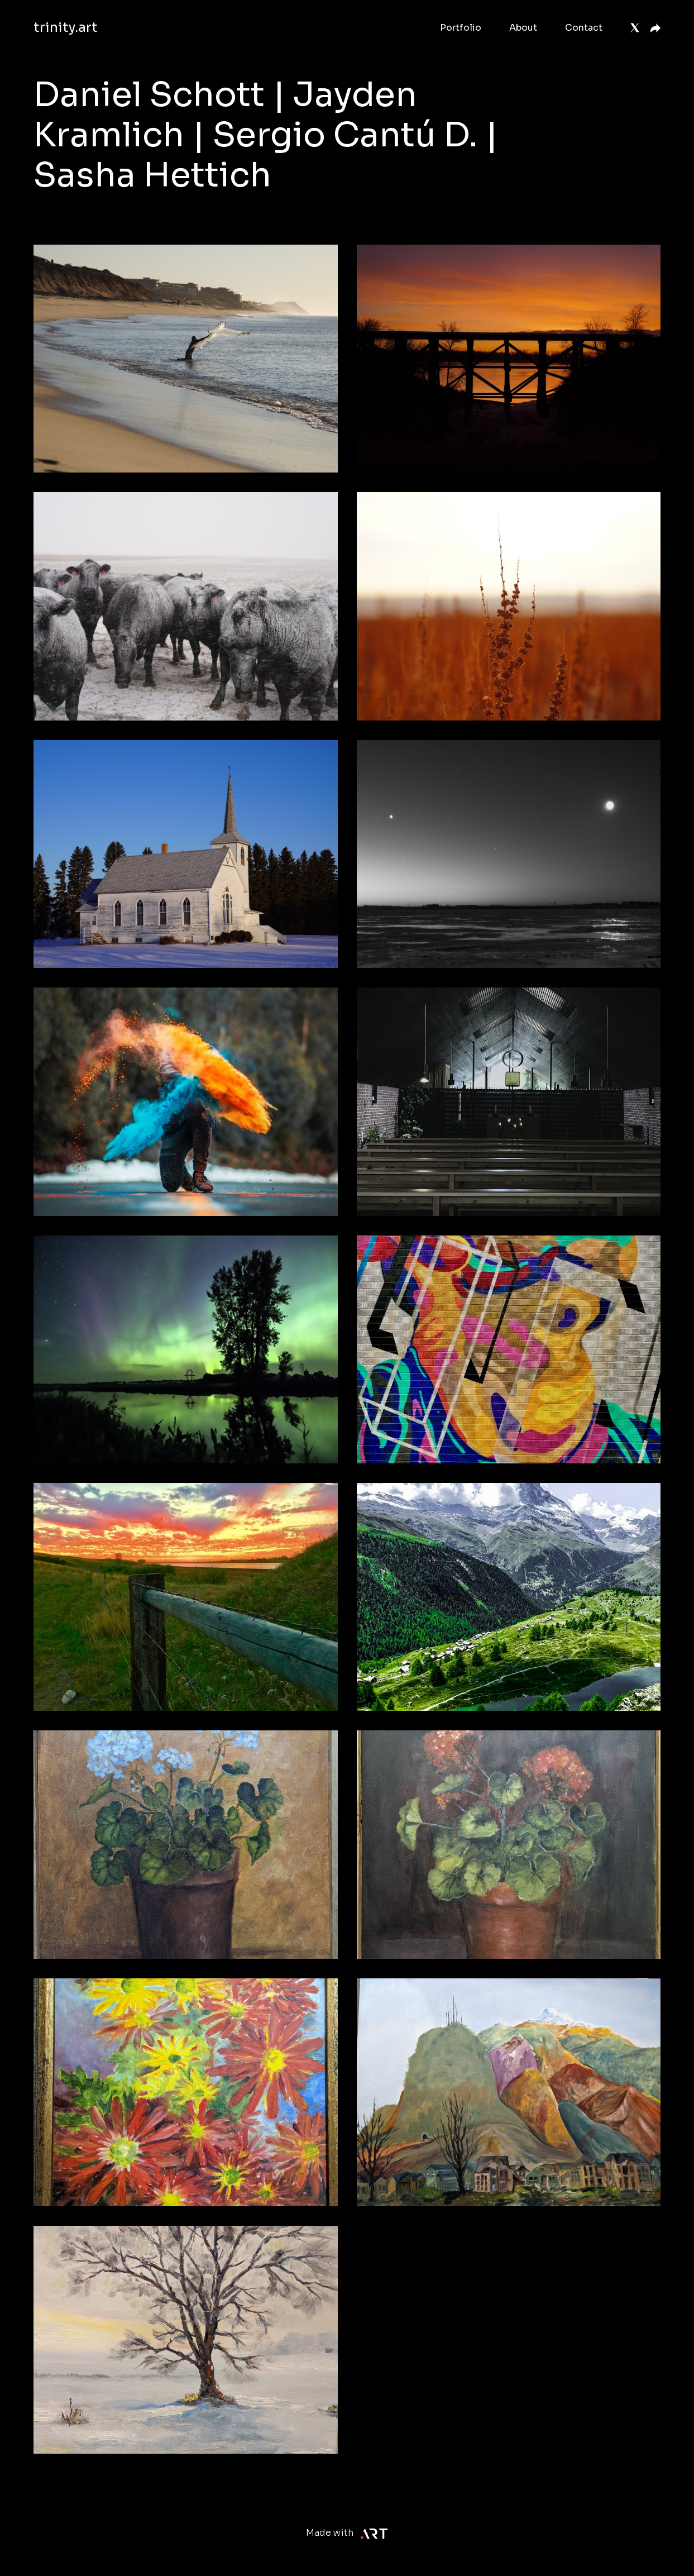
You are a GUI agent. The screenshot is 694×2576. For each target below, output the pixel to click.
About (523, 28)
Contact (583, 28)
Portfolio (460, 28)
